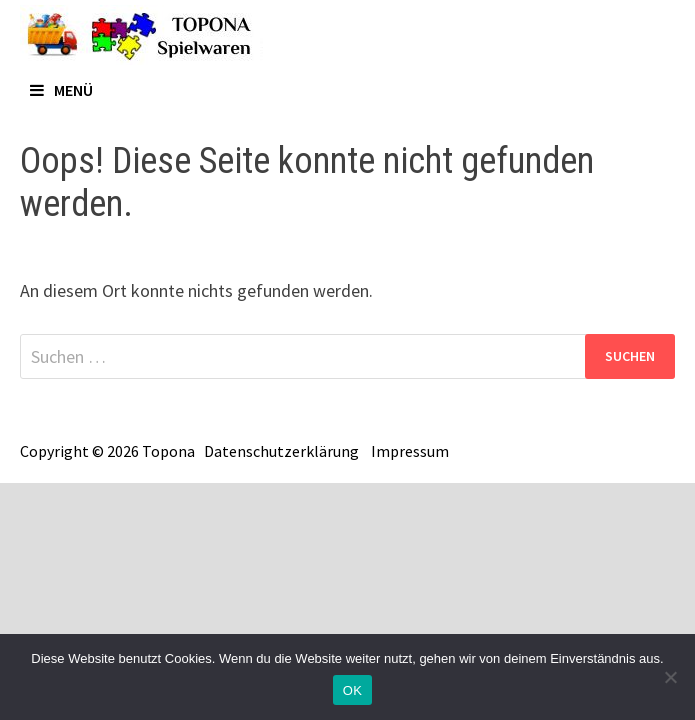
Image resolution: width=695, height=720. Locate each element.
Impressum (410, 451)
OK (352, 690)
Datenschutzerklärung (281, 451)
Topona (168, 451)
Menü (61, 90)
